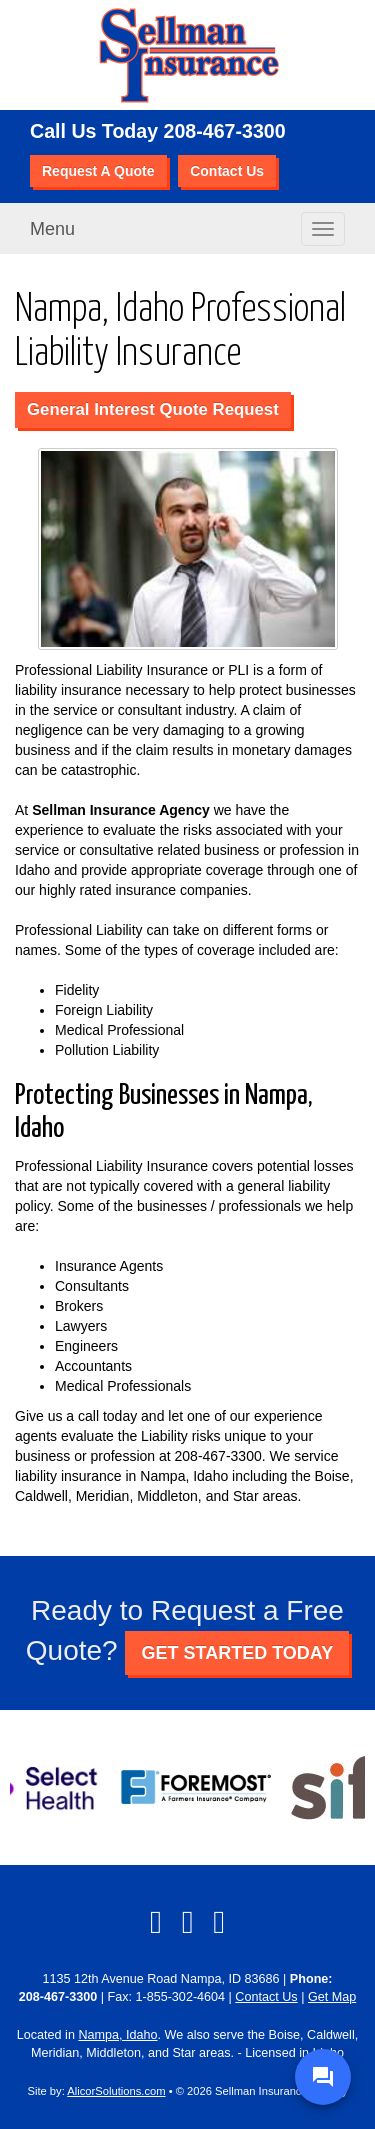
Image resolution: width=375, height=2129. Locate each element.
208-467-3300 (225, 131)
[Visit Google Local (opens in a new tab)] (219, 1922)
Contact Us (227, 171)
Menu (52, 229)
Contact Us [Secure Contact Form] (266, 1997)
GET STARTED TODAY (237, 1653)
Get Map (332, 1997)
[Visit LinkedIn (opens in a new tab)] (188, 1922)
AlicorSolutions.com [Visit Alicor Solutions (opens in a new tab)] (116, 2091)
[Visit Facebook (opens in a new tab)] (156, 1922)
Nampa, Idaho (117, 2035)
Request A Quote (98, 171)
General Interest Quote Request (153, 409)
